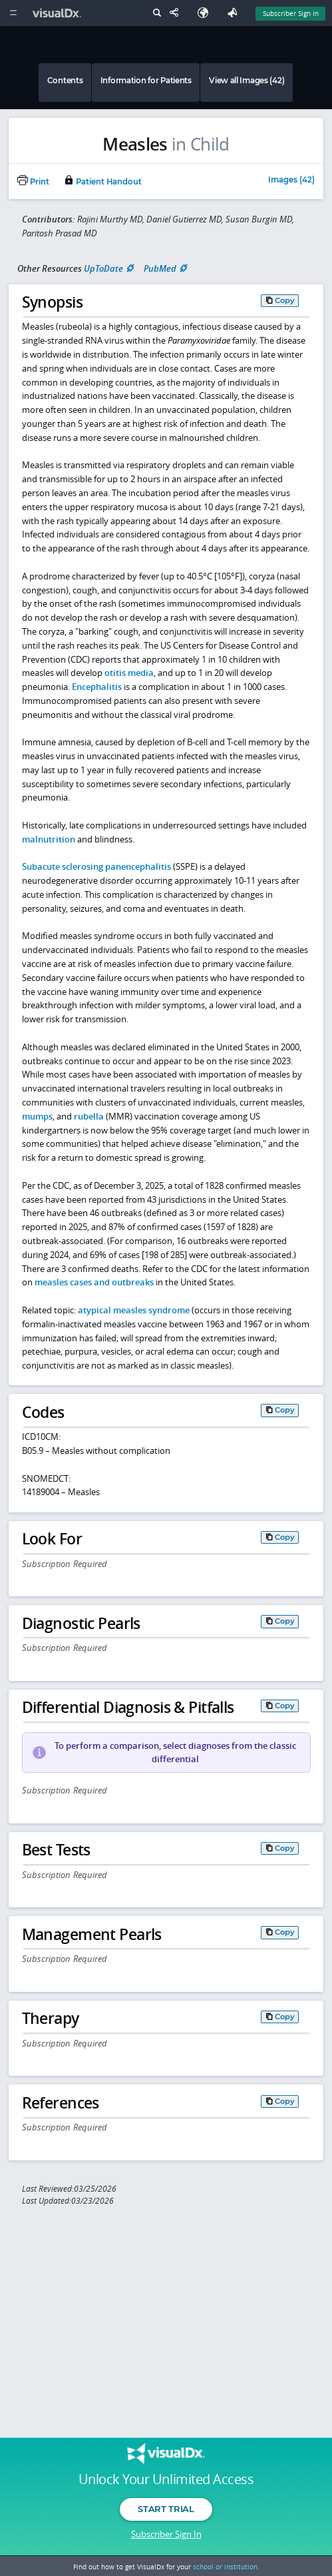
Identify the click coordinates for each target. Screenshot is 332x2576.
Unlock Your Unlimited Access (166, 2479)
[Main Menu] (13, 13)
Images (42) (291, 180)
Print (33, 181)
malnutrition (48, 839)
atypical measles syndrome (134, 1310)
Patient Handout (102, 181)
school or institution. (226, 2566)
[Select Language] (206, 13)
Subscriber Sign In (166, 2534)
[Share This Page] (177, 13)
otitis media (129, 673)
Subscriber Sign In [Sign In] (291, 13)
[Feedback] (234, 13)
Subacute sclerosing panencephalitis (96, 866)
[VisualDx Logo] (58, 13)
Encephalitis (97, 687)
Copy (285, 300)
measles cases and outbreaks (94, 1282)
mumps (37, 1116)
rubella (89, 1116)
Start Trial (166, 2508)
